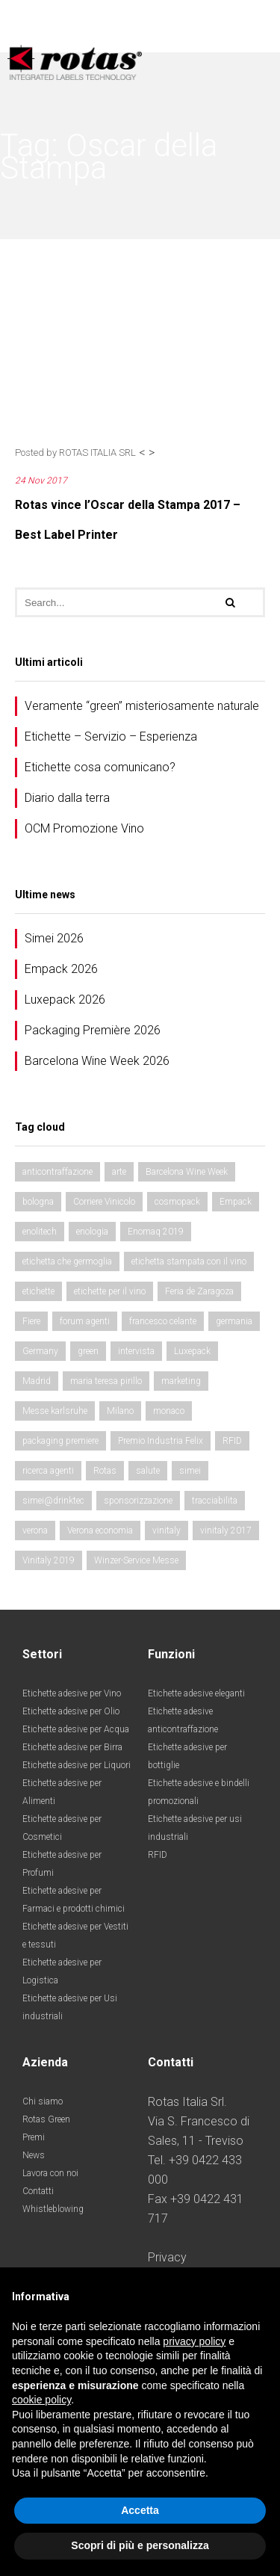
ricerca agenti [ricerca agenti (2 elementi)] (48, 1470)
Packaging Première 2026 (93, 1030)
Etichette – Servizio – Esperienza (111, 736)
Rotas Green (46, 2119)
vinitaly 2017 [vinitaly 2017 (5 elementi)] (226, 1530)
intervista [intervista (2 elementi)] (136, 1351)
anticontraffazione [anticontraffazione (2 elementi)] (57, 1172)
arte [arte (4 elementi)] (119, 1172)
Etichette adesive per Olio (70, 1711)
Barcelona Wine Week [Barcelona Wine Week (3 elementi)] (187, 1172)
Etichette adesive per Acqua (75, 1729)
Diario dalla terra (67, 798)
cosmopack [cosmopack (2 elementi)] (177, 1201)
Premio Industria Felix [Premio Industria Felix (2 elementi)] (160, 1441)
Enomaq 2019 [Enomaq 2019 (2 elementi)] (156, 1231)
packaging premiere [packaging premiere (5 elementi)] (60, 1441)
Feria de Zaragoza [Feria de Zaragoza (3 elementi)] (199, 1291)
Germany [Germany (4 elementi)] (40, 1351)
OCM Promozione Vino (84, 828)
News (33, 2155)
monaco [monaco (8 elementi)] (168, 1411)
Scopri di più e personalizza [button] (139, 2545)
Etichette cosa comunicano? (100, 767)
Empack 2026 (61, 969)
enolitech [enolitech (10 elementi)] (39, 1231)
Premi (33, 2137)
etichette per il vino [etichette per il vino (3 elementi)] (110, 1291)
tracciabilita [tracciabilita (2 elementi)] (214, 1500)
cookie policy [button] (41, 2400)
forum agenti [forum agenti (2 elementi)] (85, 1321)
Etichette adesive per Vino (71, 1693)
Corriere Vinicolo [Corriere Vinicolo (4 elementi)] (104, 1201)
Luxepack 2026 (65, 999)
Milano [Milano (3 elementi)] (120, 1411)
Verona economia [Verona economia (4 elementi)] (100, 1530)
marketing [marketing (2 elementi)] (181, 1381)
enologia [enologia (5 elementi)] (92, 1231)
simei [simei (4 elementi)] (190, 1470)
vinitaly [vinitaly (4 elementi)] (166, 1530)
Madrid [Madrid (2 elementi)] (36, 1381)
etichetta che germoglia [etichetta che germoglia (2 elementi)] (67, 1261)
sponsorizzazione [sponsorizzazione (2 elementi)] (138, 1500)
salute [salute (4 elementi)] (148, 1470)
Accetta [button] (140, 2510)
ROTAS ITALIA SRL (97, 452)
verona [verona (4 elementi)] (35, 1530)
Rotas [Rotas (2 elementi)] (104, 1470)
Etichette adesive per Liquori (76, 1765)
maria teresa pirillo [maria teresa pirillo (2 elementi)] (106, 1381)
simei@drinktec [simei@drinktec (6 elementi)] (53, 1500)
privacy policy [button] (194, 2341)
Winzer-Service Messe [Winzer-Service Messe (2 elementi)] (136, 1560)
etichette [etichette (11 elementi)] (38, 1291)
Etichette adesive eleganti (196, 1693)
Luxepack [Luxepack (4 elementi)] (192, 1351)
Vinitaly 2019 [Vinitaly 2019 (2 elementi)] (48, 1560)
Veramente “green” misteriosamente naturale (142, 706)
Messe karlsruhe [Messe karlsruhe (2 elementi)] (54, 1411)
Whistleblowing (53, 2209)
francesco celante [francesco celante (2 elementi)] (162, 1321)
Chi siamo (42, 2101)
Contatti (38, 2191)
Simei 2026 (54, 938)
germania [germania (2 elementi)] (234, 1321)
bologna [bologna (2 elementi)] (38, 1201)
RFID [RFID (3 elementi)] (232, 1441)
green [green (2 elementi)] (88, 1351)
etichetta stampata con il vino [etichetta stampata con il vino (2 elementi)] (188, 1261)
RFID (157, 1855)
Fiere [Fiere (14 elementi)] (31, 1321)
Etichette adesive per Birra (72, 1747)
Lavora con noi (50, 2173)
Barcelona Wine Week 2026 (97, 1061)
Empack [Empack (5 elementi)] (236, 1201)
